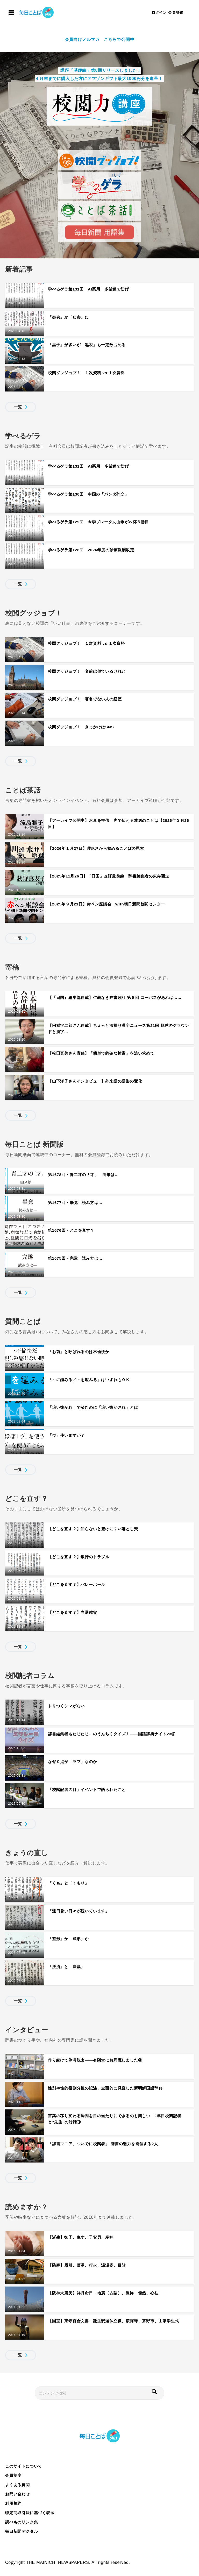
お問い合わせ (17, 2494)
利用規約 (13, 2503)
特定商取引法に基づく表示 (29, 2512)
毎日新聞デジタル (21, 2531)
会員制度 (13, 2475)
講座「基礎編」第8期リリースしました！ (100, 70)
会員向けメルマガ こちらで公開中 (99, 39)
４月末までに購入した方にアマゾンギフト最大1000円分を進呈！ (98, 78)
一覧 (18, 407)
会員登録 (175, 12)
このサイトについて (23, 2466)
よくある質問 (17, 2485)
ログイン (159, 12)
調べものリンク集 (21, 2522)
